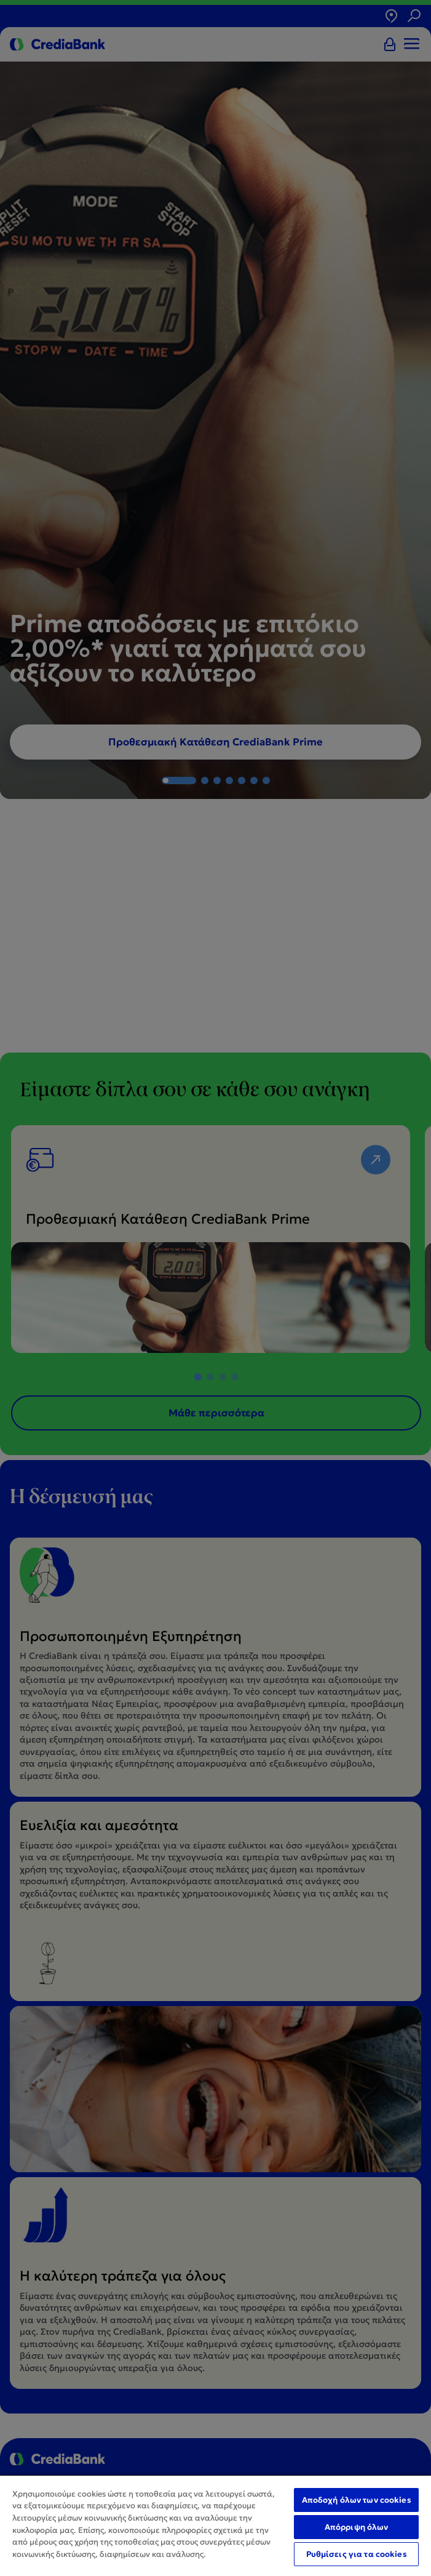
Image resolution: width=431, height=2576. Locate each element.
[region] (215, 2525)
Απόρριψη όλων (357, 2527)
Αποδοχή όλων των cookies (356, 2500)
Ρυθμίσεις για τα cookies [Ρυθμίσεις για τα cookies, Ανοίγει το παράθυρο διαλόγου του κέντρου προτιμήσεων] (356, 2554)
